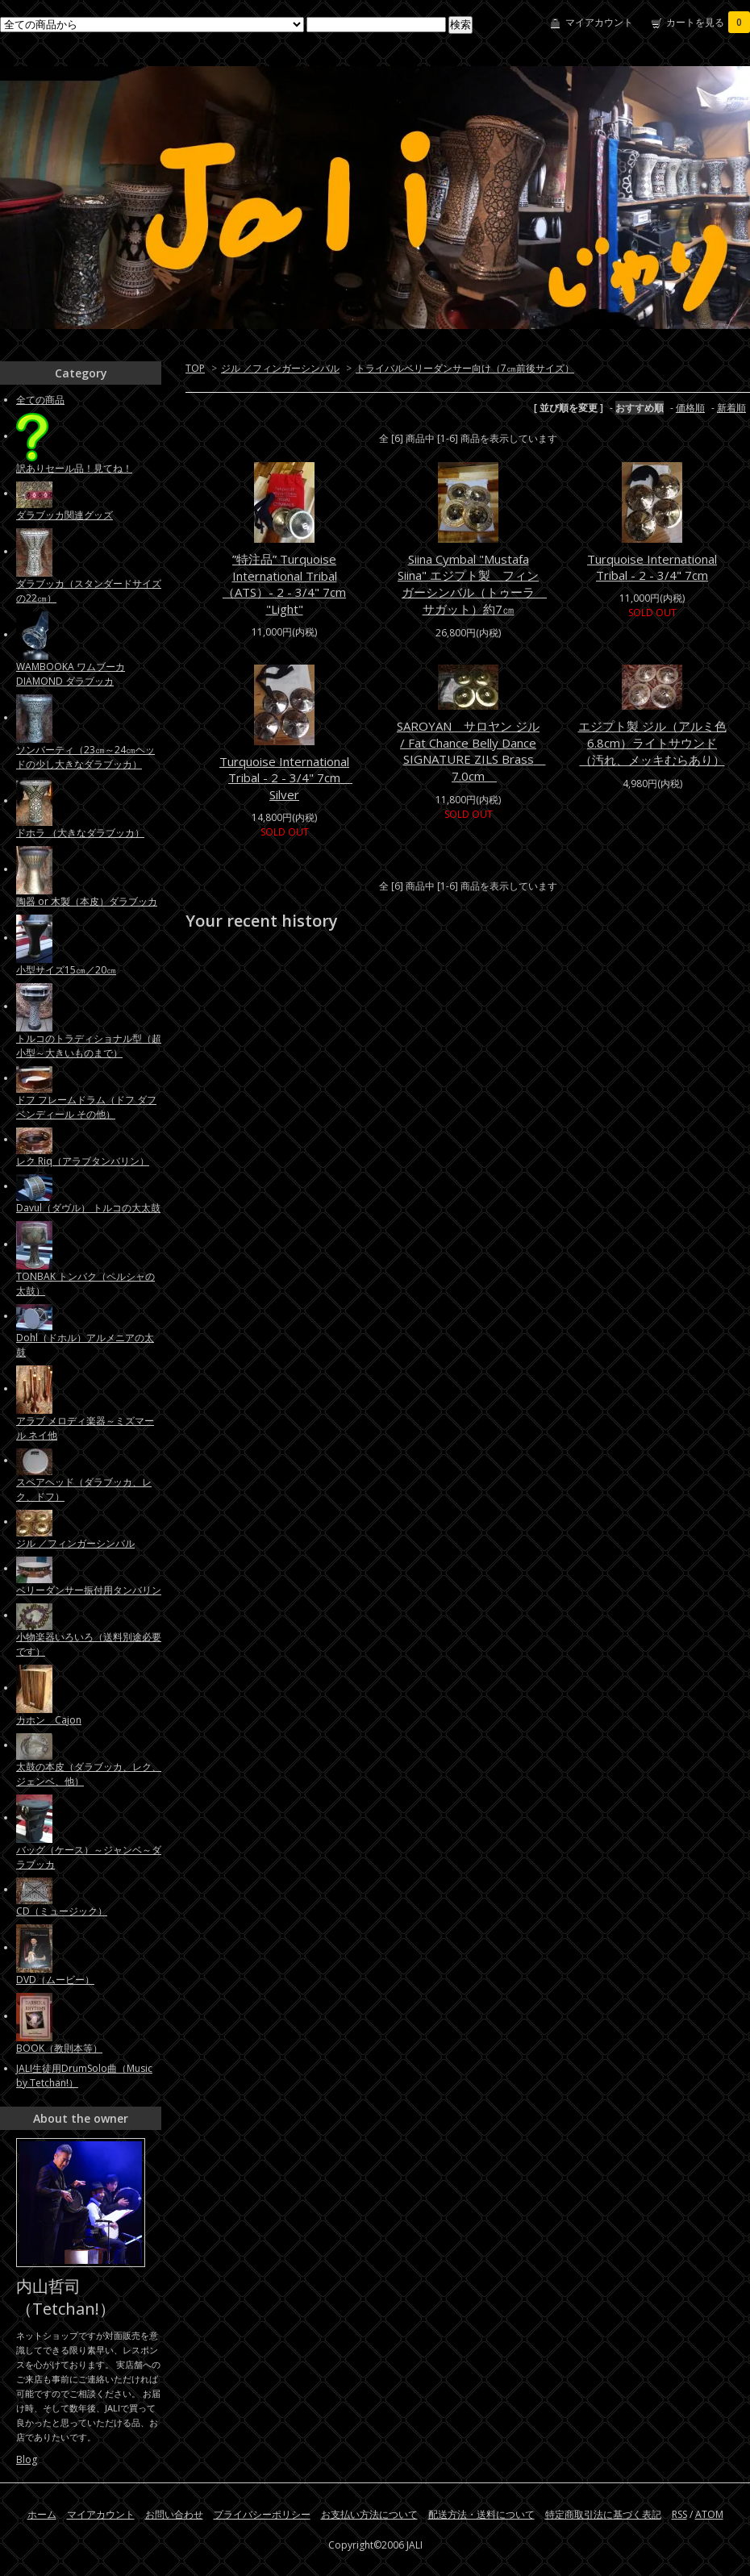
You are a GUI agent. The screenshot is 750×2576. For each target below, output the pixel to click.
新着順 (731, 408)
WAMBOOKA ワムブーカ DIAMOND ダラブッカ (70, 674)
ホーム (41, 2514)
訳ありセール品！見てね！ (74, 468)
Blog (26, 2459)
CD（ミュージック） (61, 1911)
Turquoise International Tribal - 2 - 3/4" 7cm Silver (285, 777)
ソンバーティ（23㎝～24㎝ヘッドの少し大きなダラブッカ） (85, 757)
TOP (195, 368)
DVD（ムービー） (55, 1979)
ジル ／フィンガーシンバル (280, 368)
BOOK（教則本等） (59, 2048)
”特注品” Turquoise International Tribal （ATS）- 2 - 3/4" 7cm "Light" (284, 584)
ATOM (709, 2514)
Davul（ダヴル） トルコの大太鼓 (88, 1208)
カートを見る (708, 22)
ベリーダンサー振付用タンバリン (88, 1590)
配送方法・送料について (481, 2514)
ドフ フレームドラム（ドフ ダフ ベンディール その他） (86, 1107)
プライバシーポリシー (262, 2514)
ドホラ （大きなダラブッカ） (80, 833)
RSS (679, 2514)
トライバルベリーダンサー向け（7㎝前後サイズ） (465, 368)
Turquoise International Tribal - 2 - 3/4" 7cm (652, 567)
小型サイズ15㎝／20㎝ (66, 970)
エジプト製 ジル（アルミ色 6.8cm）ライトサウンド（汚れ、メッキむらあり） (652, 743)
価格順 (690, 408)
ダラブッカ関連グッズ (64, 515)
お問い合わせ (174, 2514)
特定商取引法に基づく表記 (603, 2514)
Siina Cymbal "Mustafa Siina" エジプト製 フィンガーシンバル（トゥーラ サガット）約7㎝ (472, 584)
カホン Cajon (48, 1720)
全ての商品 (40, 399)
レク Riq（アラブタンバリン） (82, 1161)
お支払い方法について (369, 2514)
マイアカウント (599, 22)
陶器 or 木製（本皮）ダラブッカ (86, 901)
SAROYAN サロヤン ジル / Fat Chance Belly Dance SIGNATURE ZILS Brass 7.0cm (471, 751)
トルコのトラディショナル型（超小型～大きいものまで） (88, 1046)
